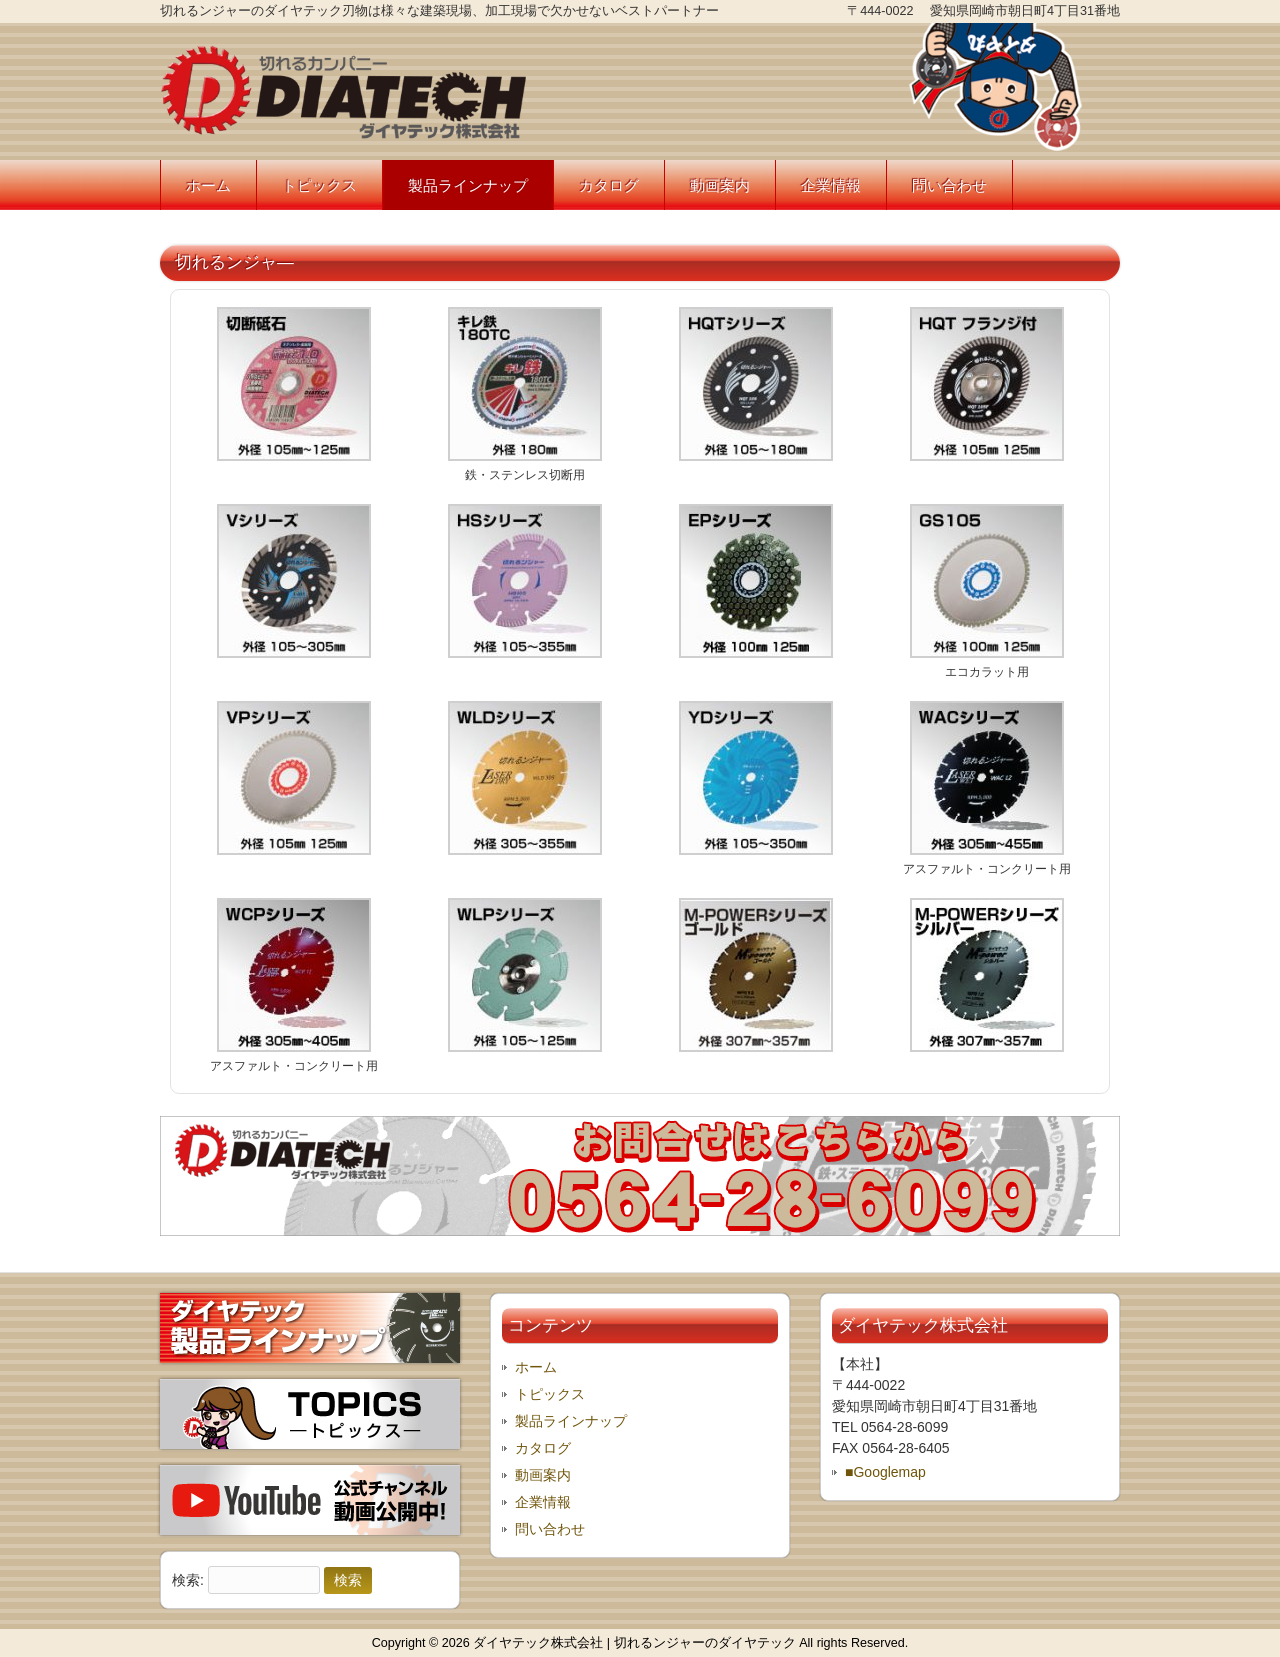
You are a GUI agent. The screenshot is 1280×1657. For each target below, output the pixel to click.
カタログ (543, 1448)
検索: (188, 1580)
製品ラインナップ (571, 1421)
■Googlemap (885, 1472)
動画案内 (543, 1475)
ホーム (536, 1367)
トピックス (550, 1394)
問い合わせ (550, 1529)
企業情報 (543, 1502)
